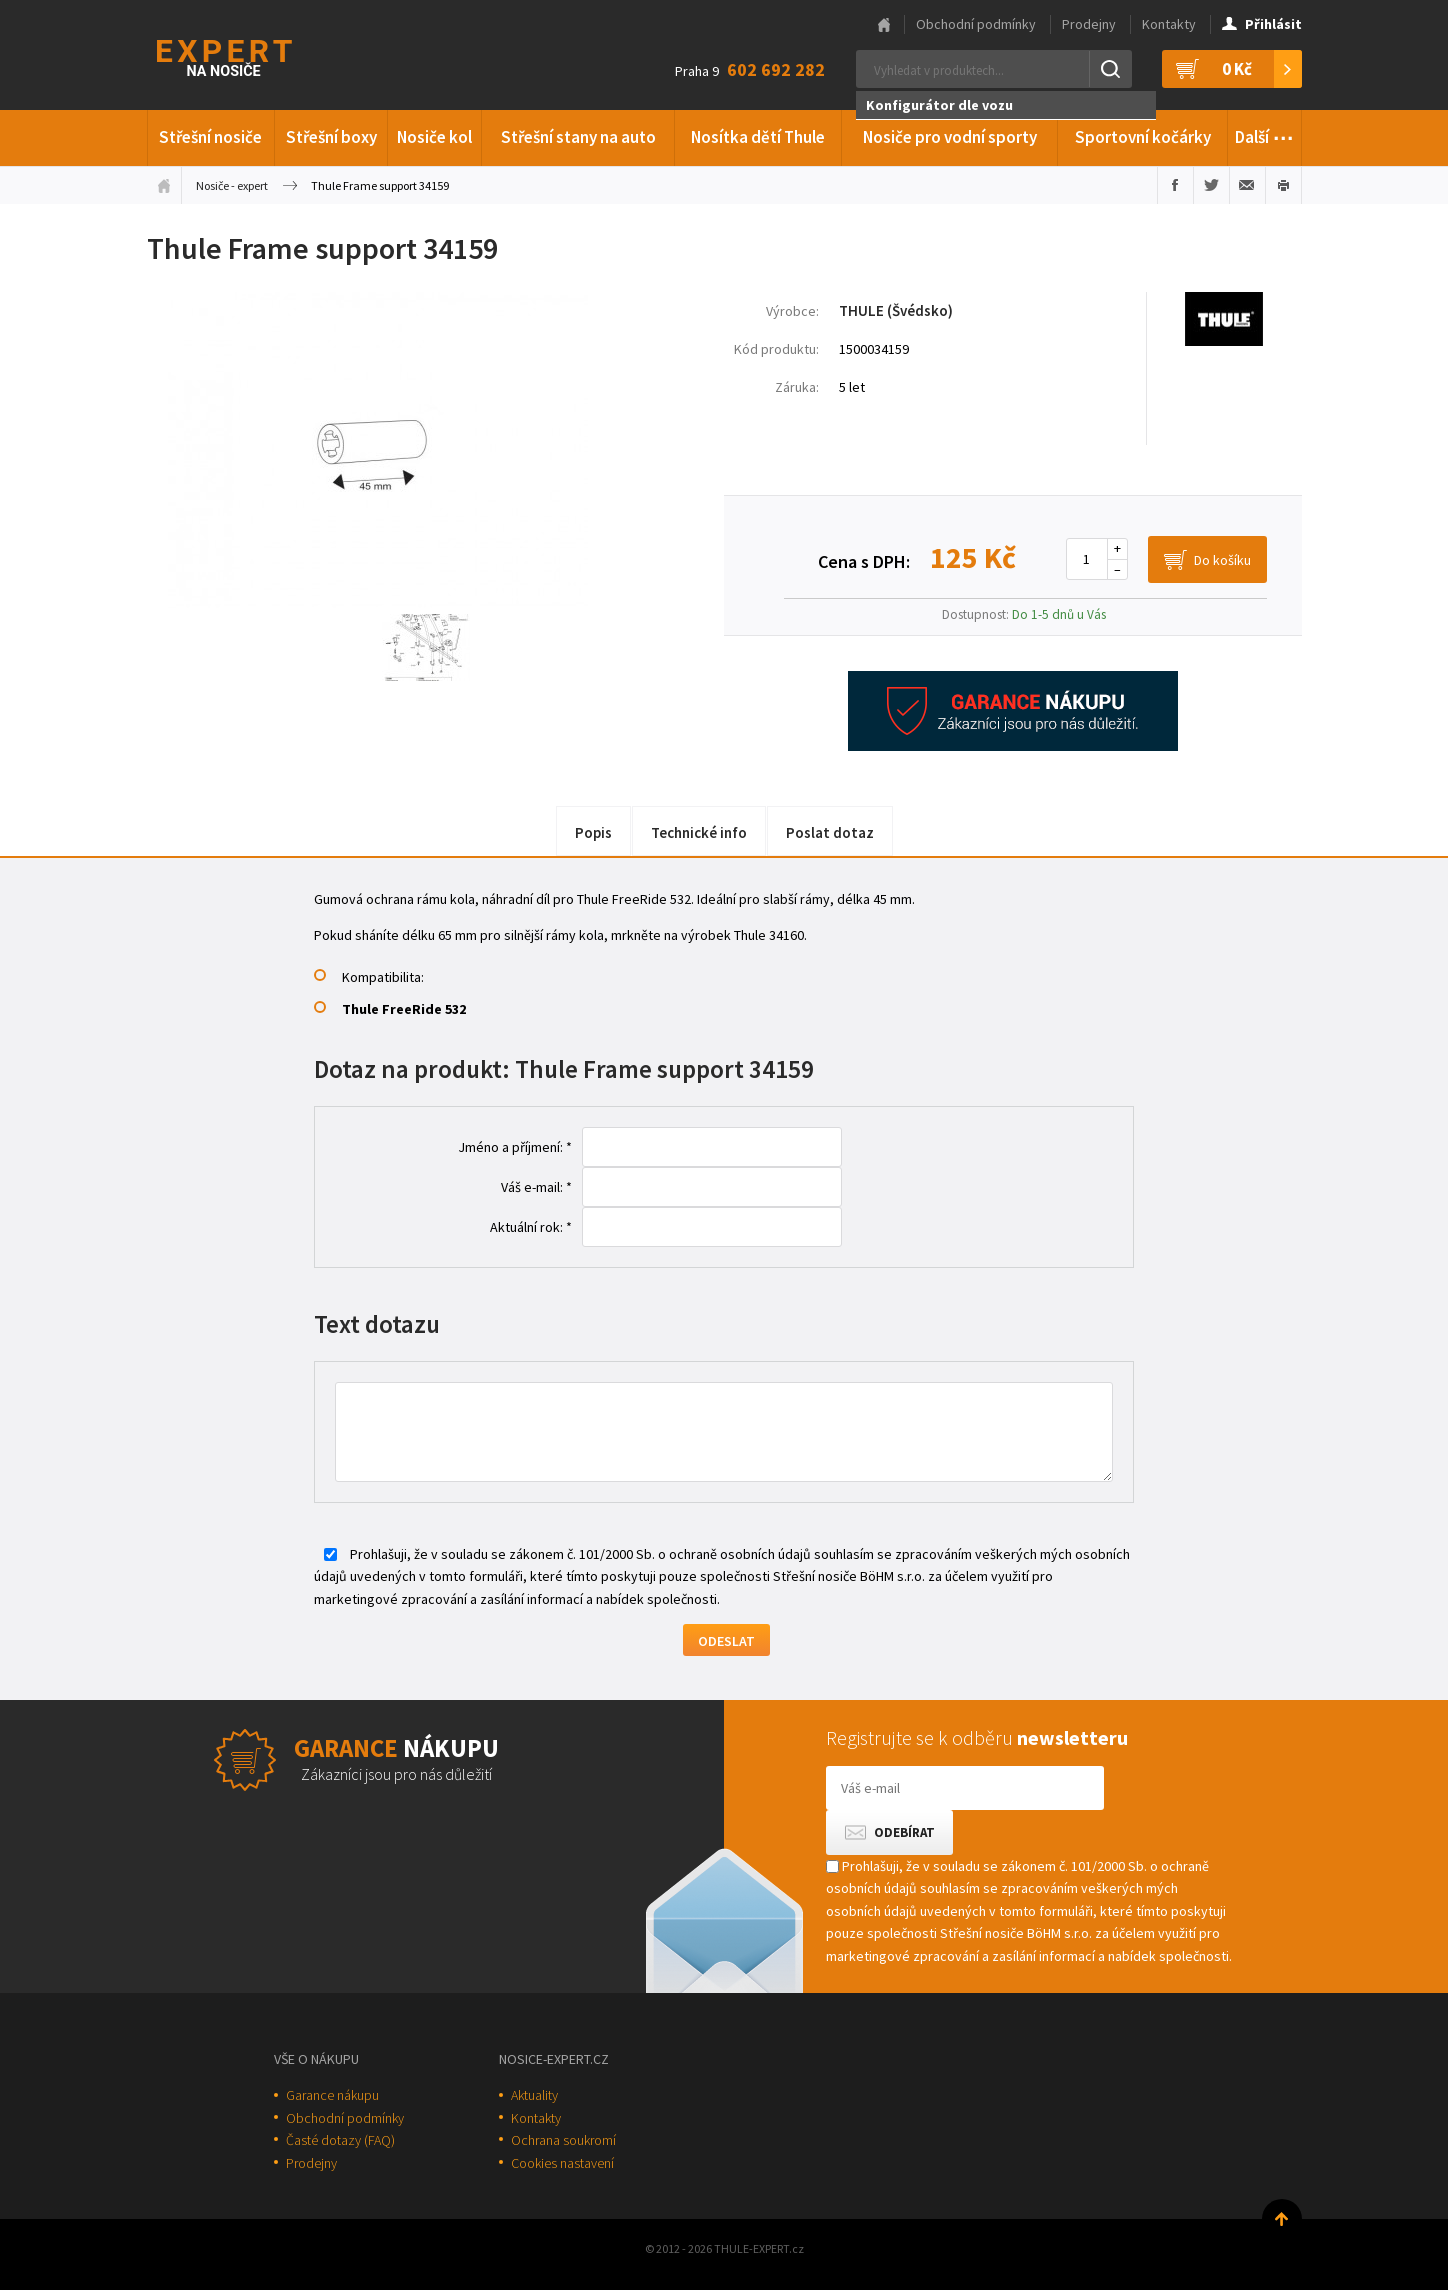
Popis (593, 832)
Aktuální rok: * (531, 1227)
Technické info (699, 832)
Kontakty (1169, 24)
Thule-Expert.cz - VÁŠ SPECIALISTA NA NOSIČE (250, 55)
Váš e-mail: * (536, 1187)
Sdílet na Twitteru (1211, 185)
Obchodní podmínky (976, 24)
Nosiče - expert (232, 185)
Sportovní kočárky (1143, 137)
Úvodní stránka (164, 185)
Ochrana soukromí (563, 2140)
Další (1264, 134)
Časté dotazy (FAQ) (340, 2140)
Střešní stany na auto (578, 137)
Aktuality (534, 2095)
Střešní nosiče (210, 137)
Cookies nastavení (562, 2163)
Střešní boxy (331, 137)
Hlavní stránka (884, 25)
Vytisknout (1283, 185)
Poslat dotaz (830, 832)
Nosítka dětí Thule (758, 137)
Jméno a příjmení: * (515, 1147)
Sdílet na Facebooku (1175, 185)
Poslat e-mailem (1247, 185)
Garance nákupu (332, 2095)
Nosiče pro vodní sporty (950, 137)
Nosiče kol (434, 137)
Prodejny (1089, 24)
